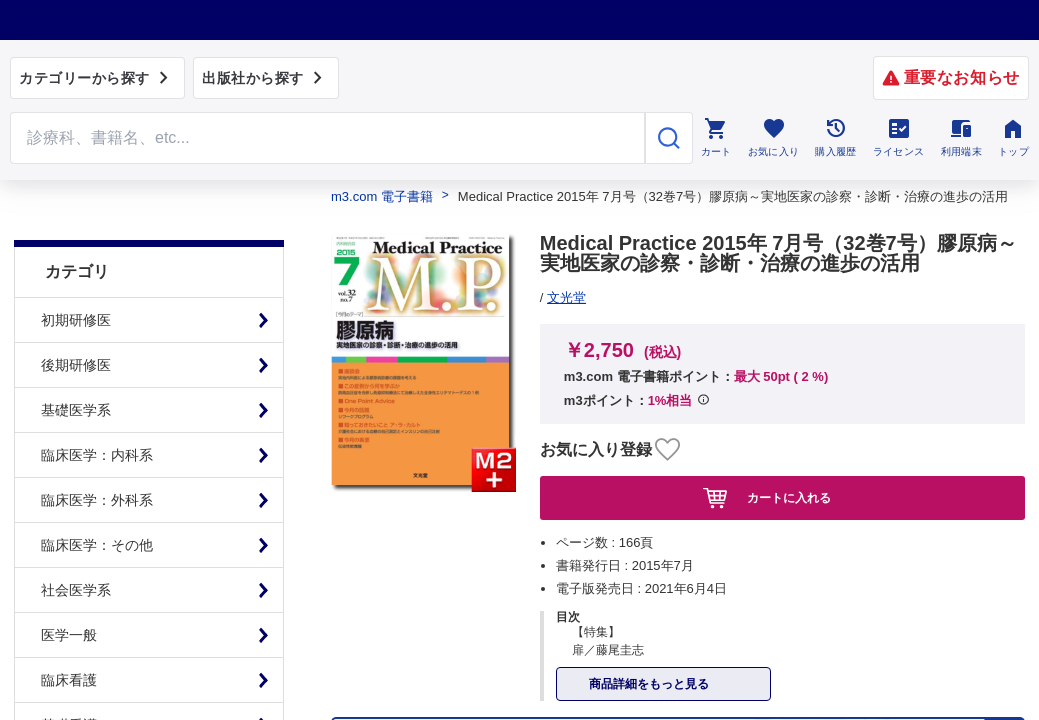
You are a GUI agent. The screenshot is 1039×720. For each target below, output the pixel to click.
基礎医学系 (76, 370)
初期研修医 (76, 280)
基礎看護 (69, 685)
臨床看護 (69, 640)
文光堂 (566, 297)
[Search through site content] (327, 138)
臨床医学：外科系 (97, 460)
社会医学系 (76, 550)
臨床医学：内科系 (97, 415)
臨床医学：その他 (97, 505)
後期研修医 (76, 325)
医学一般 (69, 595)
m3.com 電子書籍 (382, 196)
